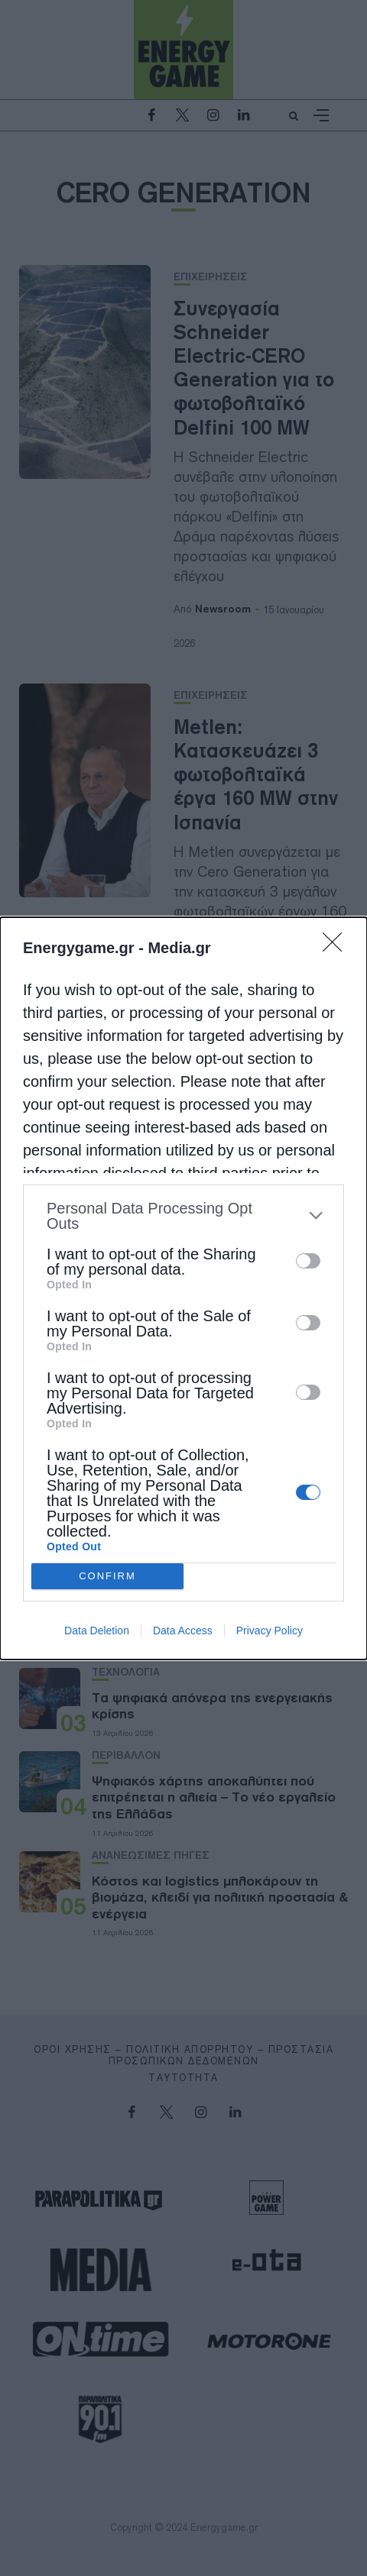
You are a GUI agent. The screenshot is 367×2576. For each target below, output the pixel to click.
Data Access (183, 1630)
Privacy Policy (269, 1630)
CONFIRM (107, 1576)
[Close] (337, 947)
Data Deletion (96, 1630)
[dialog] (183, 1288)
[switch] (308, 1261)
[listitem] (183, 1216)
